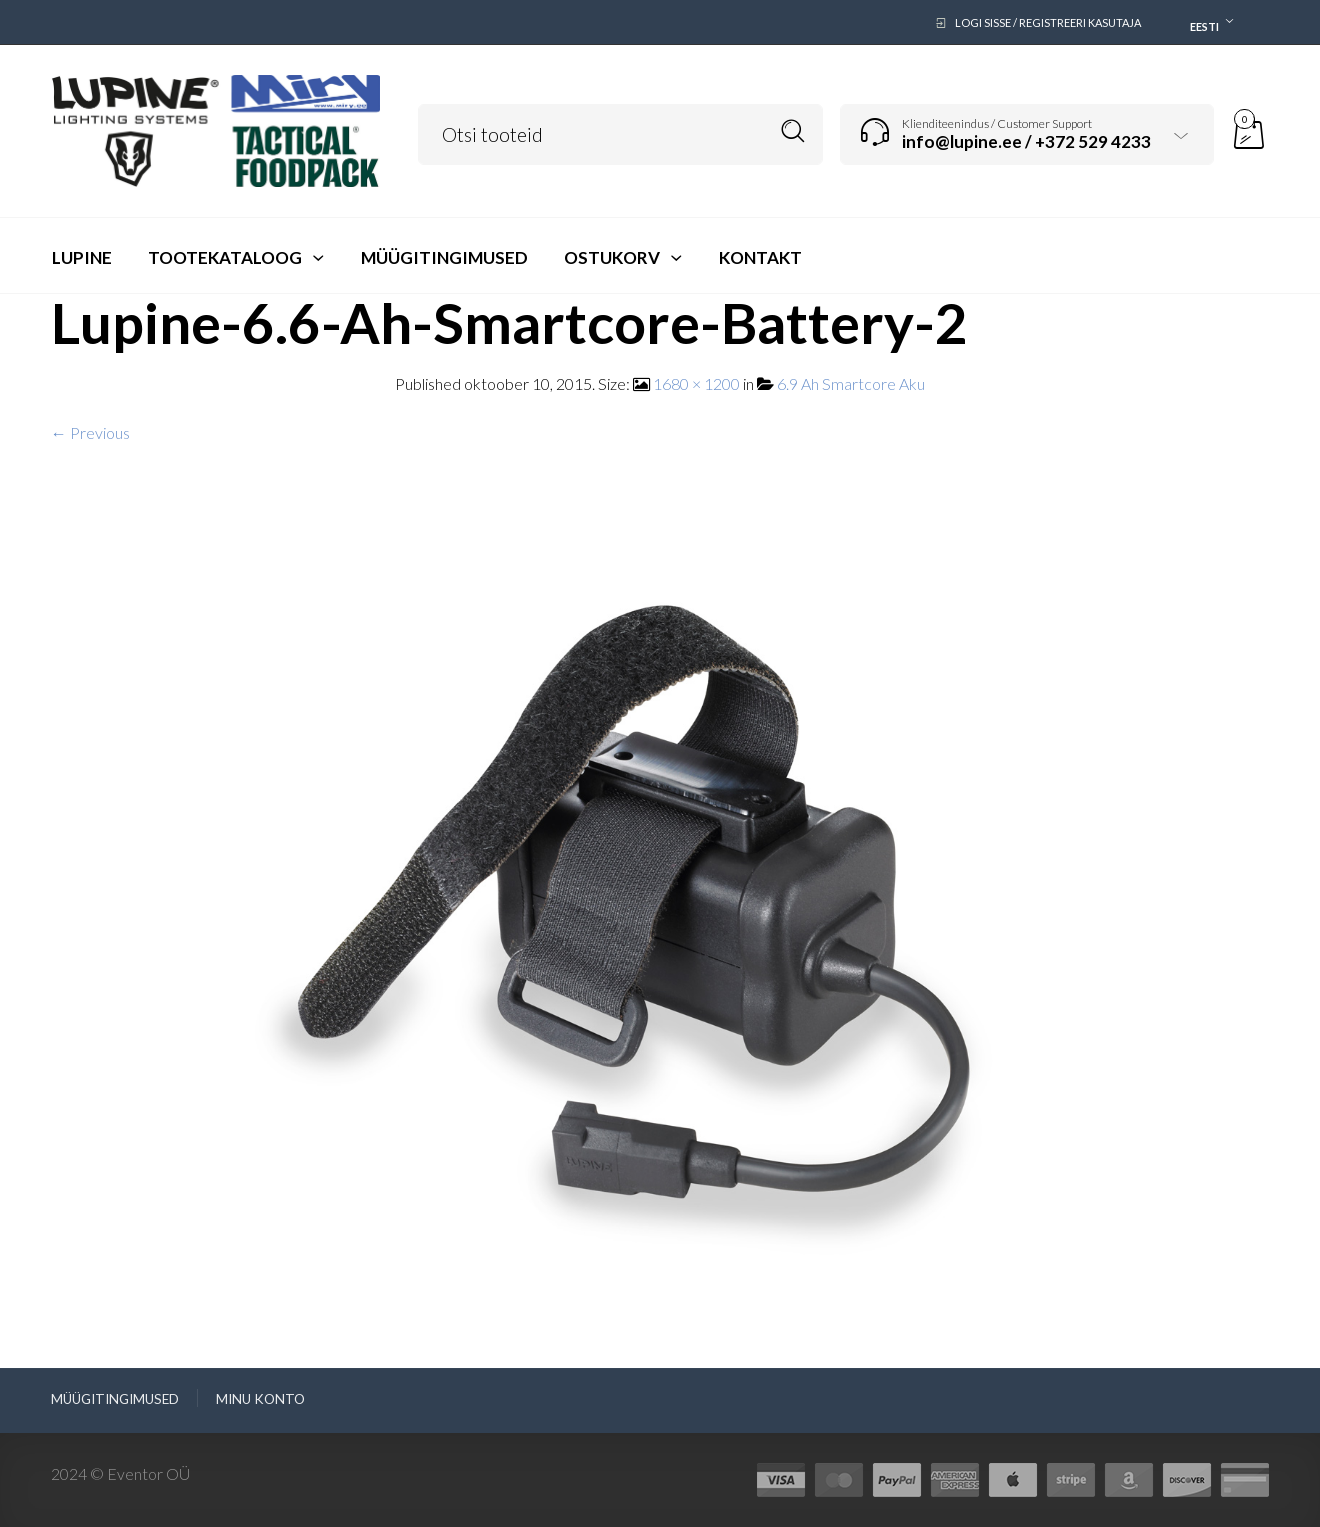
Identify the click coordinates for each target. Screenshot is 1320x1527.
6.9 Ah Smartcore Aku (851, 383)
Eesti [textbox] (1204, 26)
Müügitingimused (115, 1399)
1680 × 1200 (696, 383)
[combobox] (1207, 22)
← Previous (90, 432)
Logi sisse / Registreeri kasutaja (1048, 22)
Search (793, 131)
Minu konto (260, 1399)
